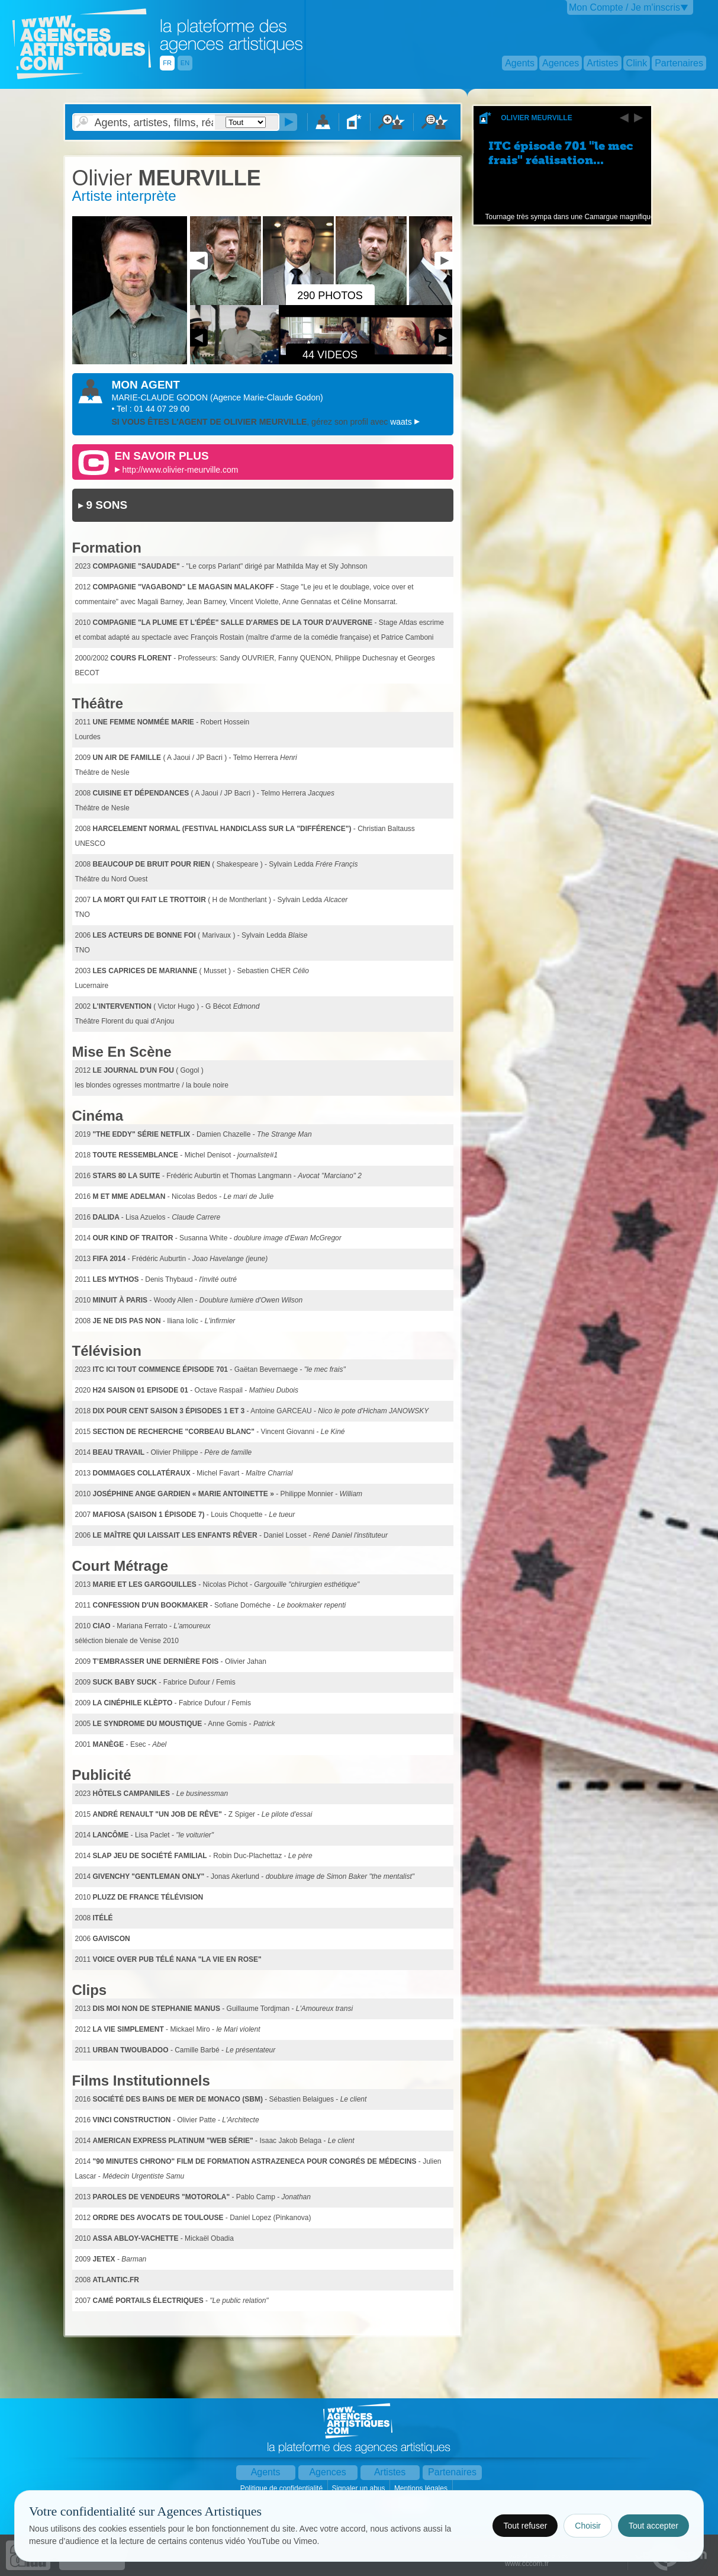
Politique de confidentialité (282, 2488)
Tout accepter (653, 2525)
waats (402, 421)
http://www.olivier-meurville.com (180, 469)
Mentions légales (421, 2488)
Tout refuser (525, 2525)
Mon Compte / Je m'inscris (624, 7)
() (266, 397)
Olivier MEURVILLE (536, 118)
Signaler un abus (359, 2488)
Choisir (588, 2525)
